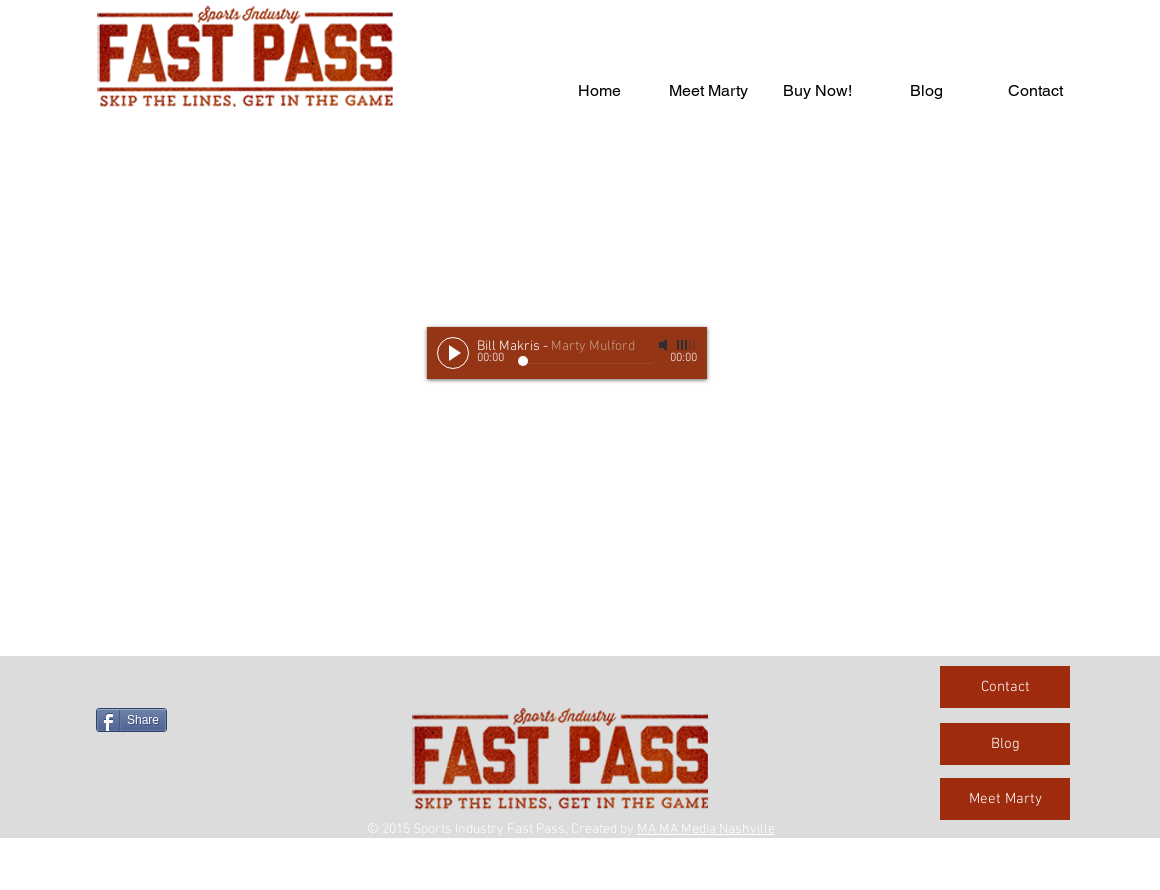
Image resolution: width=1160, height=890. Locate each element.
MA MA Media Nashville (706, 829)
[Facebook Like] (221, 686)
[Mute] (665, 345)
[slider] (687, 345)
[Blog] (1005, 744)
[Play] (453, 353)
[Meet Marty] (1005, 799)
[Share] (131, 720)
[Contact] (1005, 687)
